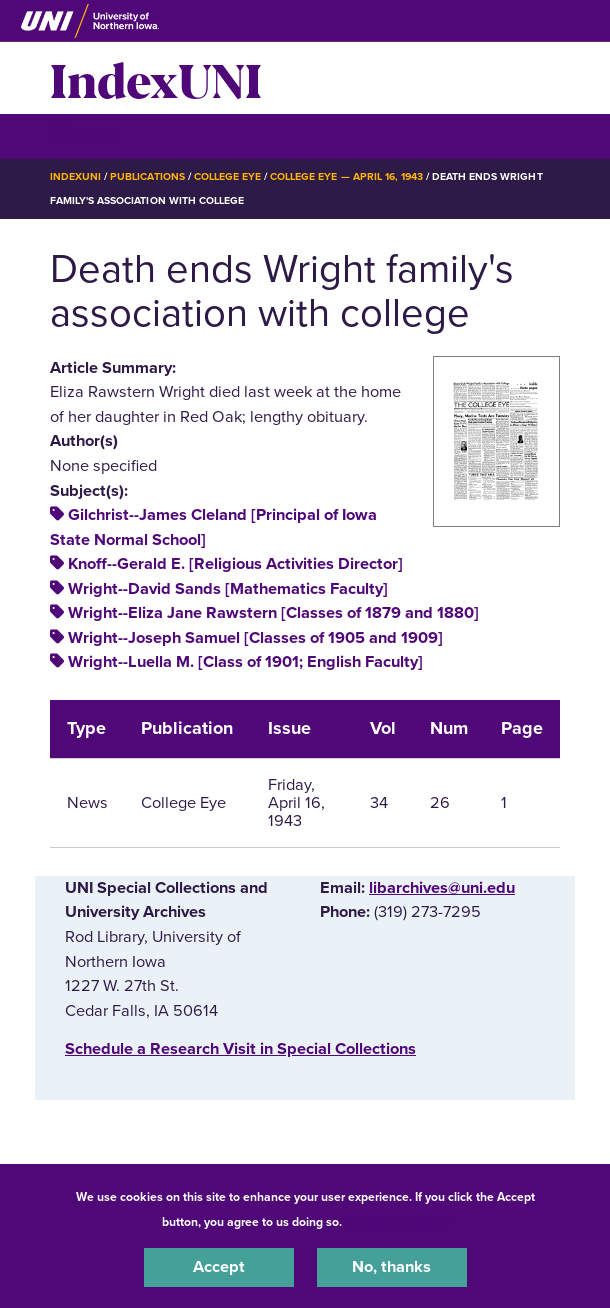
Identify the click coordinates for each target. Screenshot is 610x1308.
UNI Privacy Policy (398, 1222)
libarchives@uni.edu (442, 888)
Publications (147, 176)
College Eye (227, 176)
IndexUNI (156, 78)
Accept (219, 1267)
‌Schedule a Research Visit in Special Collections (240, 1049)
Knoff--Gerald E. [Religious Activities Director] (235, 564)
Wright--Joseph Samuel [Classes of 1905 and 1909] (255, 638)
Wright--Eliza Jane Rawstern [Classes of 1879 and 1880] (273, 613)
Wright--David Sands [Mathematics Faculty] (228, 589)
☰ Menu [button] (85, 135)
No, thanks (391, 1267)
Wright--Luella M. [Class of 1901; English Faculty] (245, 662)
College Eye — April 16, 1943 (346, 176)
